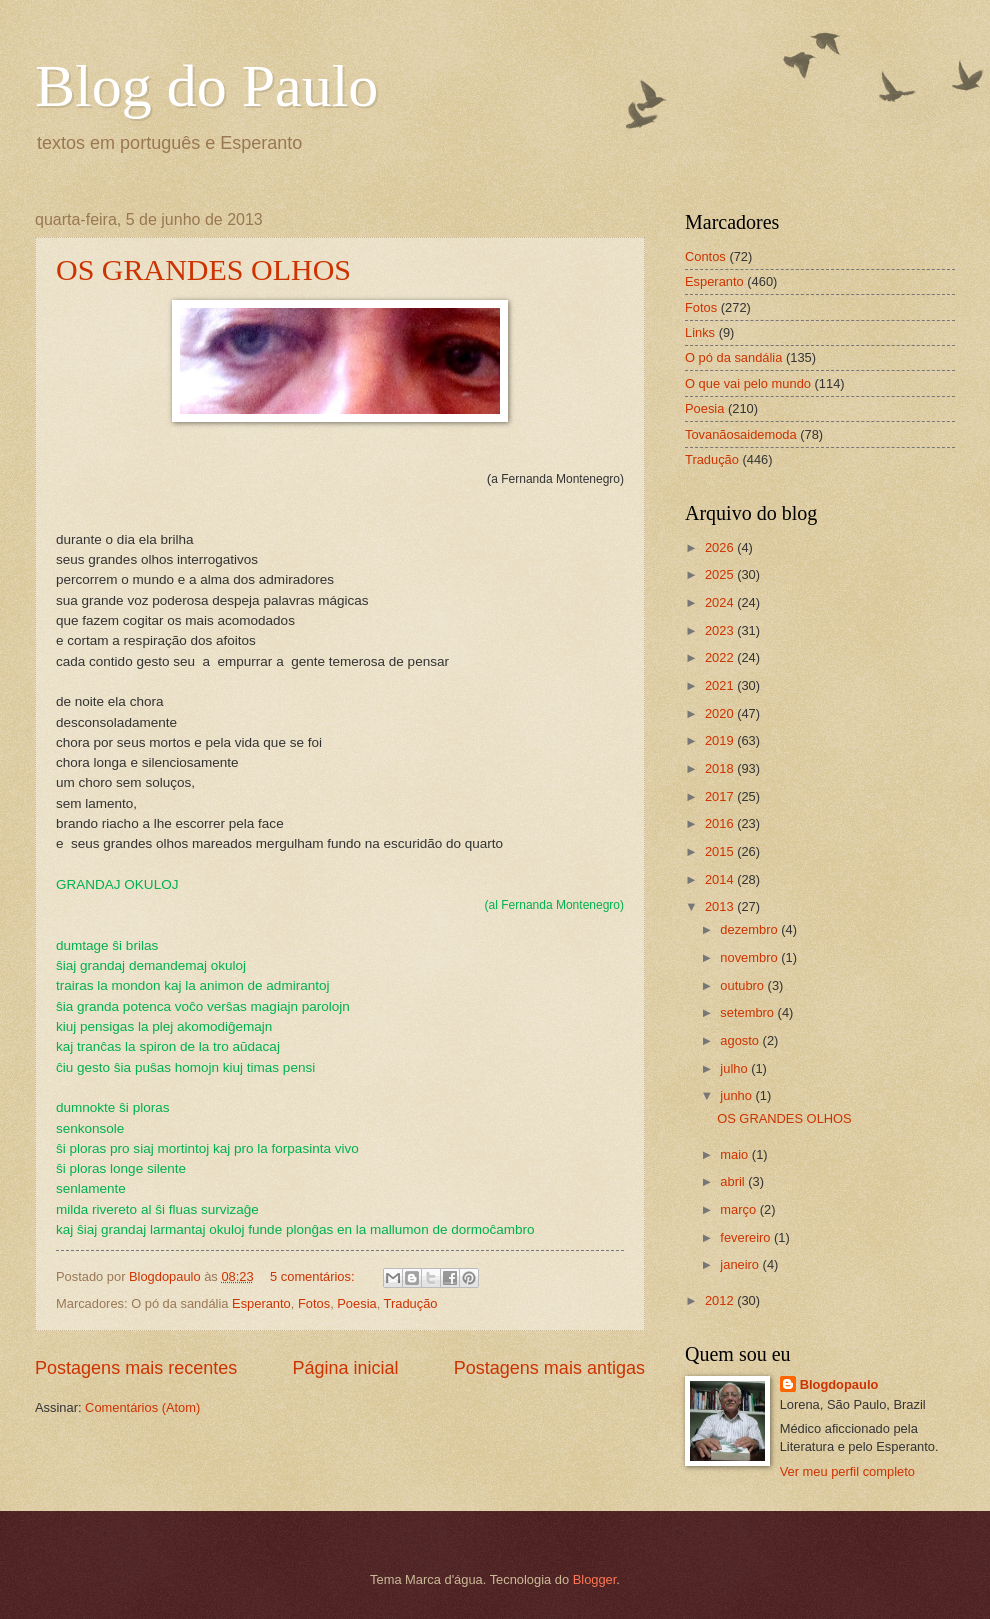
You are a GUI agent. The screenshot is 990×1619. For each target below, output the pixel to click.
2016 (721, 823)
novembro (750, 957)
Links (700, 332)
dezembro (750, 929)
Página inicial (345, 1368)
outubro (743, 985)
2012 (721, 1300)
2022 (721, 657)
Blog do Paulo (206, 86)
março (739, 1209)
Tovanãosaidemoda (741, 434)
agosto (741, 1040)
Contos (705, 256)
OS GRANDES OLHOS (203, 269)
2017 (721, 796)
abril (734, 1181)
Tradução (411, 1303)
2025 (721, 574)
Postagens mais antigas (549, 1368)
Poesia (356, 1303)
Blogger (595, 1579)
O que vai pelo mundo (748, 383)
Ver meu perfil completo (847, 1471)
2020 (721, 713)
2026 (721, 547)
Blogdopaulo (839, 1384)
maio (735, 1154)
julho (735, 1068)
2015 (721, 851)
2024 (721, 602)
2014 (721, 879)
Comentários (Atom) (142, 1407)
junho (737, 1095)
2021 (721, 685)
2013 (721, 906)
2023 (721, 630)
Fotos (314, 1303)
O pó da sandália (733, 357)
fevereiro (747, 1237)
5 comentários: (314, 1276)
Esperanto (261, 1303)
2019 (721, 740)
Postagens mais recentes (136, 1368)
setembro (748, 1012)
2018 (721, 768)
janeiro (741, 1264)
